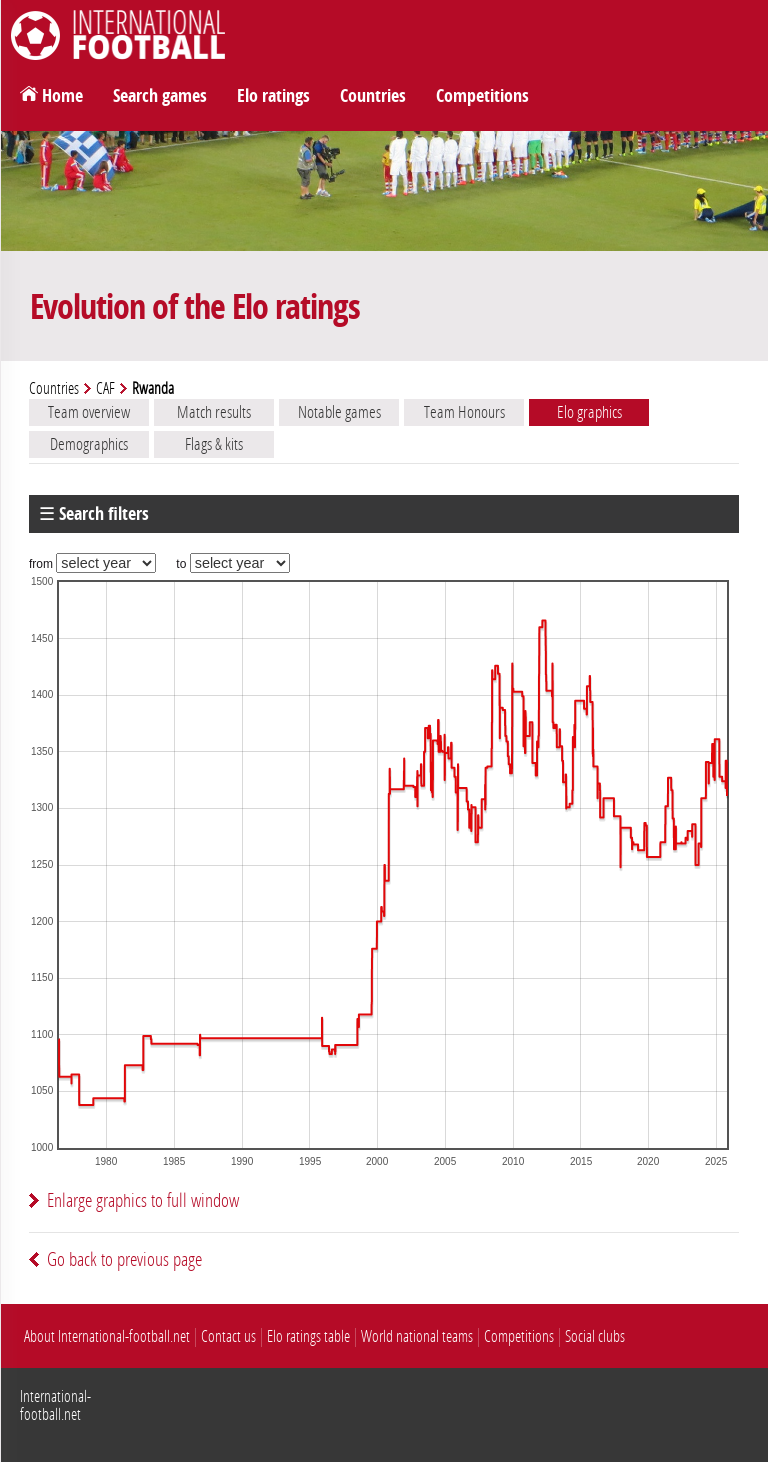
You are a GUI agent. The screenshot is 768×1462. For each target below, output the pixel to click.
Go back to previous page (124, 1259)
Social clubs (595, 1336)
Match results (214, 412)
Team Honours (464, 412)
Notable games (339, 412)
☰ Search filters (94, 514)
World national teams (417, 1336)
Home (62, 96)
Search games (160, 96)
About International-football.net (107, 1336)
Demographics (89, 444)
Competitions (482, 96)
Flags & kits (214, 444)
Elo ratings (273, 96)
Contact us (228, 1336)
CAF (105, 388)
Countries (373, 96)
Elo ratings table (308, 1336)
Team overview (89, 412)
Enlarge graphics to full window (143, 1200)
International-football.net (55, 1405)
